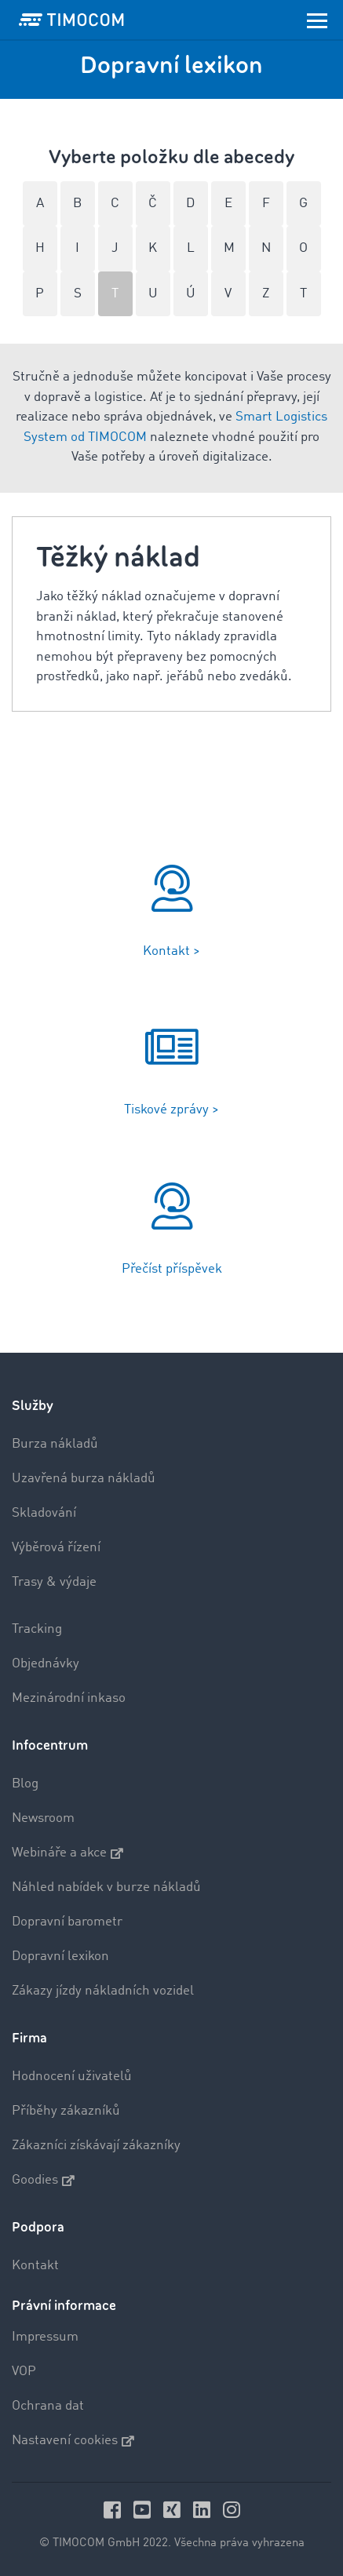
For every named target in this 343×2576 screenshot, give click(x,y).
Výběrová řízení (56, 1547)
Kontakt (35, 2265)
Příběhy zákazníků (66, 2111)
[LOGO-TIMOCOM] (71, 19)
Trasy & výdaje (54, 1582)
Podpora (38, 2227)
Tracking (37, 1629)
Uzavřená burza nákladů (83, 1478)
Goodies (43, 2180)
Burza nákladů (55, 1444)
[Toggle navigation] (317, 19)
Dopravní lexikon (60, 1956)
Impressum (45, 2337)
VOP (24, 2371)
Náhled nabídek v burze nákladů (106, 1887)
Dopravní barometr (67, 1922)
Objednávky (45, 1664)
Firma (29, 2038)
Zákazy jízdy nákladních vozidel (103, 1991)
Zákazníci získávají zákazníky (96, 2145)
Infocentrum (50, 1745)
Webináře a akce (67, 1853)
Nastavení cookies (73, 2441)
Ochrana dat (48, 2406)
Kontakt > (171, 951)
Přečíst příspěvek (172, 1269)
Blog (25, 1784)
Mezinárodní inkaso (69, 1698)
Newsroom (43, 1818)
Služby (32, 1406)
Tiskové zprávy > (171, 1110)
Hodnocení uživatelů (72, 2076)
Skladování (44, 1513)
